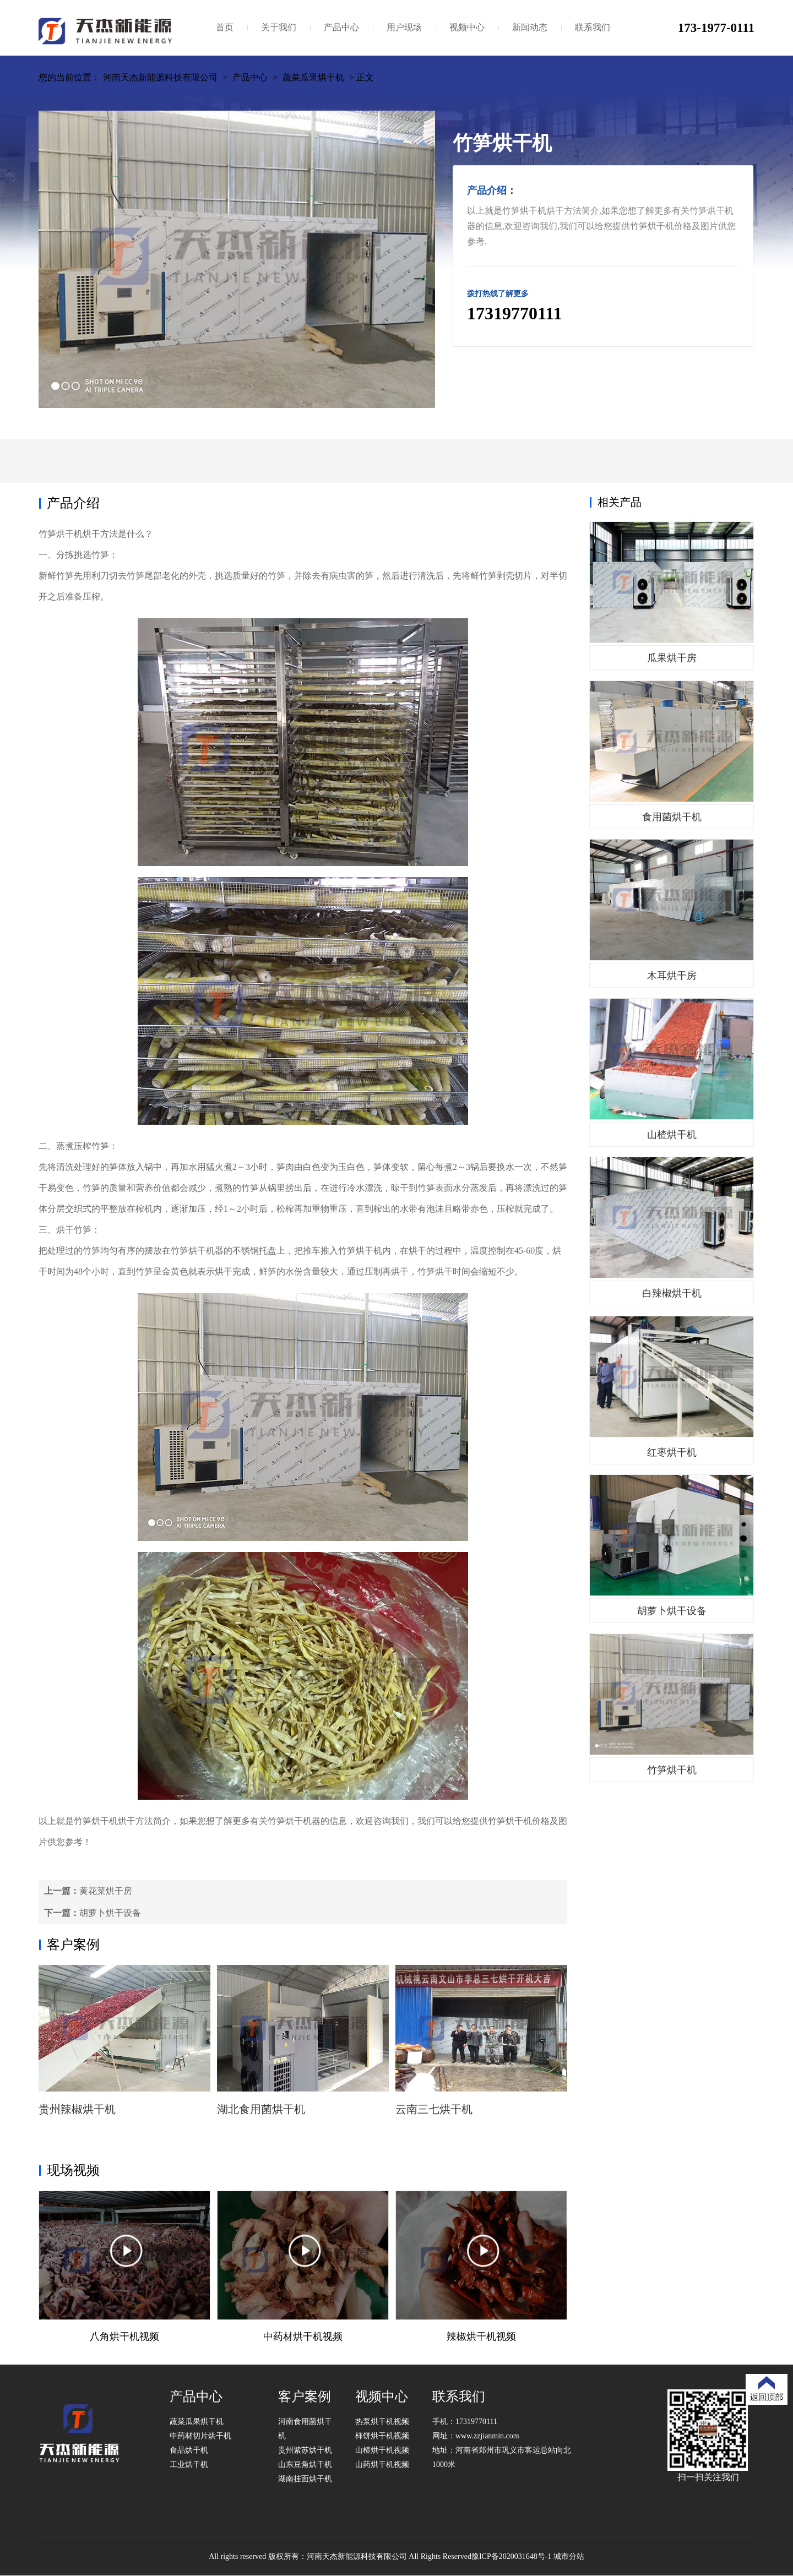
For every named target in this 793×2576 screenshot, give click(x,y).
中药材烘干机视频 (303, 2336)
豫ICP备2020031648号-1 (511, 2556)
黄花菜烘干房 (105, 1891)
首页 (224, 27)
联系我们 (592, 27)
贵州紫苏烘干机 (305, 2450)
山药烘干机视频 (382, 2464)
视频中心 (467, 27)
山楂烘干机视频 (382, 2450)
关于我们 (278, 27)
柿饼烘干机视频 (382, 2436)
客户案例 (73, 1944)
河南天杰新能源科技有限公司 (160, 77)
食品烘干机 (189, 2450)
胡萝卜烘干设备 (110, 1913)
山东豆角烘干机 (305, 2464)
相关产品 (620, 502)
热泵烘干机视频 (382, 2421)
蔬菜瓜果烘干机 (313, 77)
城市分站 (568, 2556)
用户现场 (404, 27)
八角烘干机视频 (124, 2336)
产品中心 (341, 27)
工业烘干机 (189, 2464)
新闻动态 (529, 27)
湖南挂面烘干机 (305, 2479)
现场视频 (73, 2170)
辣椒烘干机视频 (481, 2336)
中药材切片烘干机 (200, 2436)
